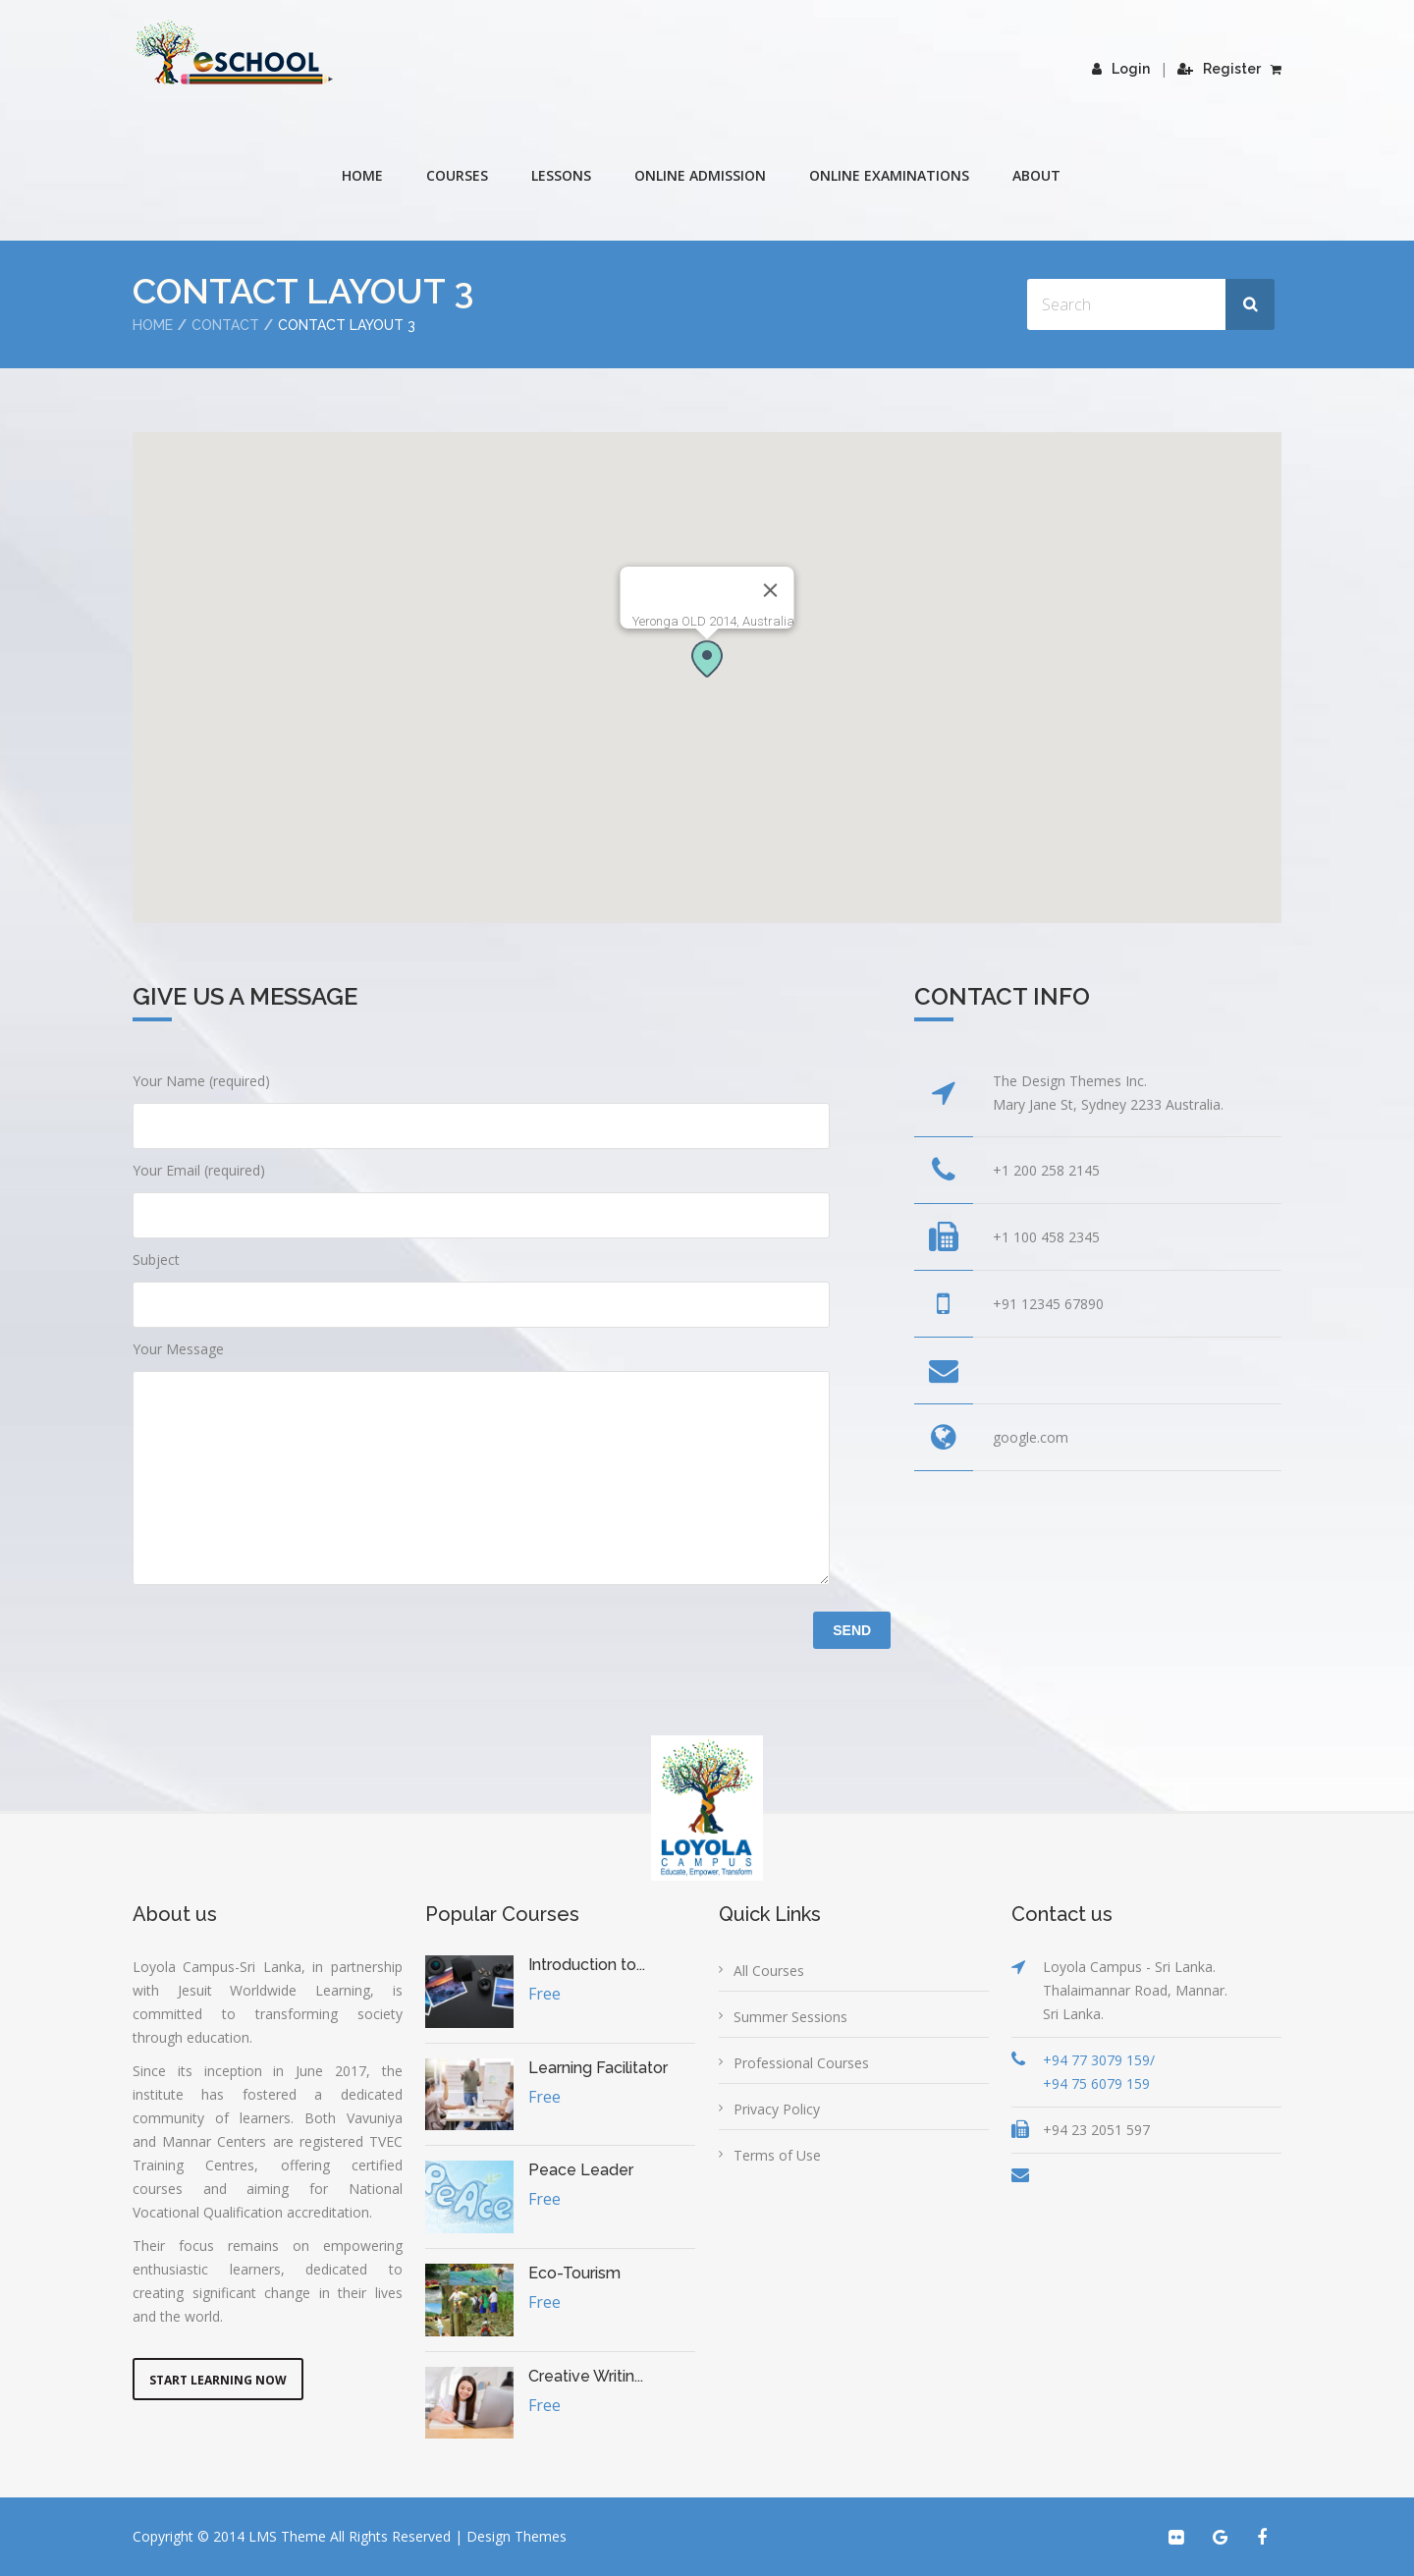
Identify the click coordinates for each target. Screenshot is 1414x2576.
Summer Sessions (790, 2016)
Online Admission (700, 175)
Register (1219, 69)
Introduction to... (586, 1964)
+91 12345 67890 (1048, 1303)
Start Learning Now (218, 2380)
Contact (225, 325)
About (1036, 175)
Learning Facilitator (598, 2067)
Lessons (561, 175)
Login (1121, 69)
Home (362, 175)
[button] (706, 658)
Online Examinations (889, 175)
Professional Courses (801, 2063)
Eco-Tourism (574, 2273)
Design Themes (516, 2536)
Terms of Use (777, 2155)
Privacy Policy (777, 2109)
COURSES (457, 175)
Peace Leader (580, 2170)
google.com (1030, 1437)
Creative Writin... (585, 2376)
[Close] (770, 590)
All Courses (769, 1970)
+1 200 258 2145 (1046, 1170)
